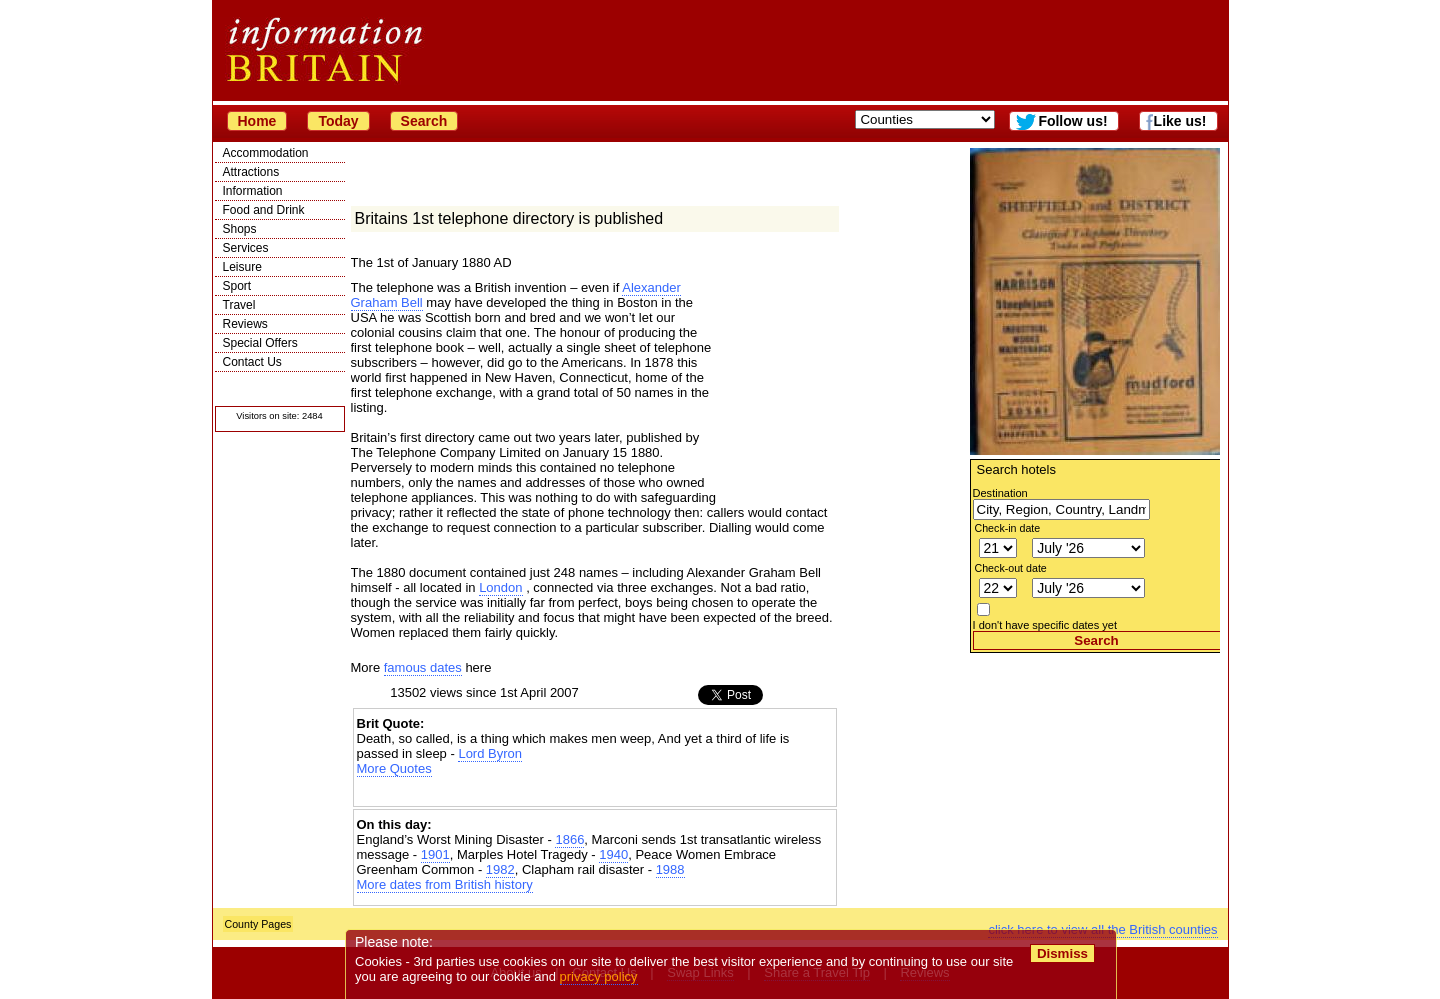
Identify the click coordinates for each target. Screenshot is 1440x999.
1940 (613, 854)
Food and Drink (264, 210)
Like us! (1180, 121)
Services (246, 248)
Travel (239, 305)
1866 (569, 839)
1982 (500, 869)
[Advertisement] (1095, 778)
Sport (237, 286)
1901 (435, 854)
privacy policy (599, 976)
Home (257, 121)
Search (424, 121)
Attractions (251, 172)
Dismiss (1062, 953)
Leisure (242, 267)
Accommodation (266, 153)
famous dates (423, 667)
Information (253, 191)
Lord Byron (490, 753)
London (500, 587)
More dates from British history (445, 884)
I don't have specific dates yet (1045, 625)
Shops (240, 229)
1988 (670, 869)
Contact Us (252, 362)
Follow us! (1072, 121)
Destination (1000, 493)
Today (338, 121)
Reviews (245, 324)
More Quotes (394, 768)
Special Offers (260, 343)
